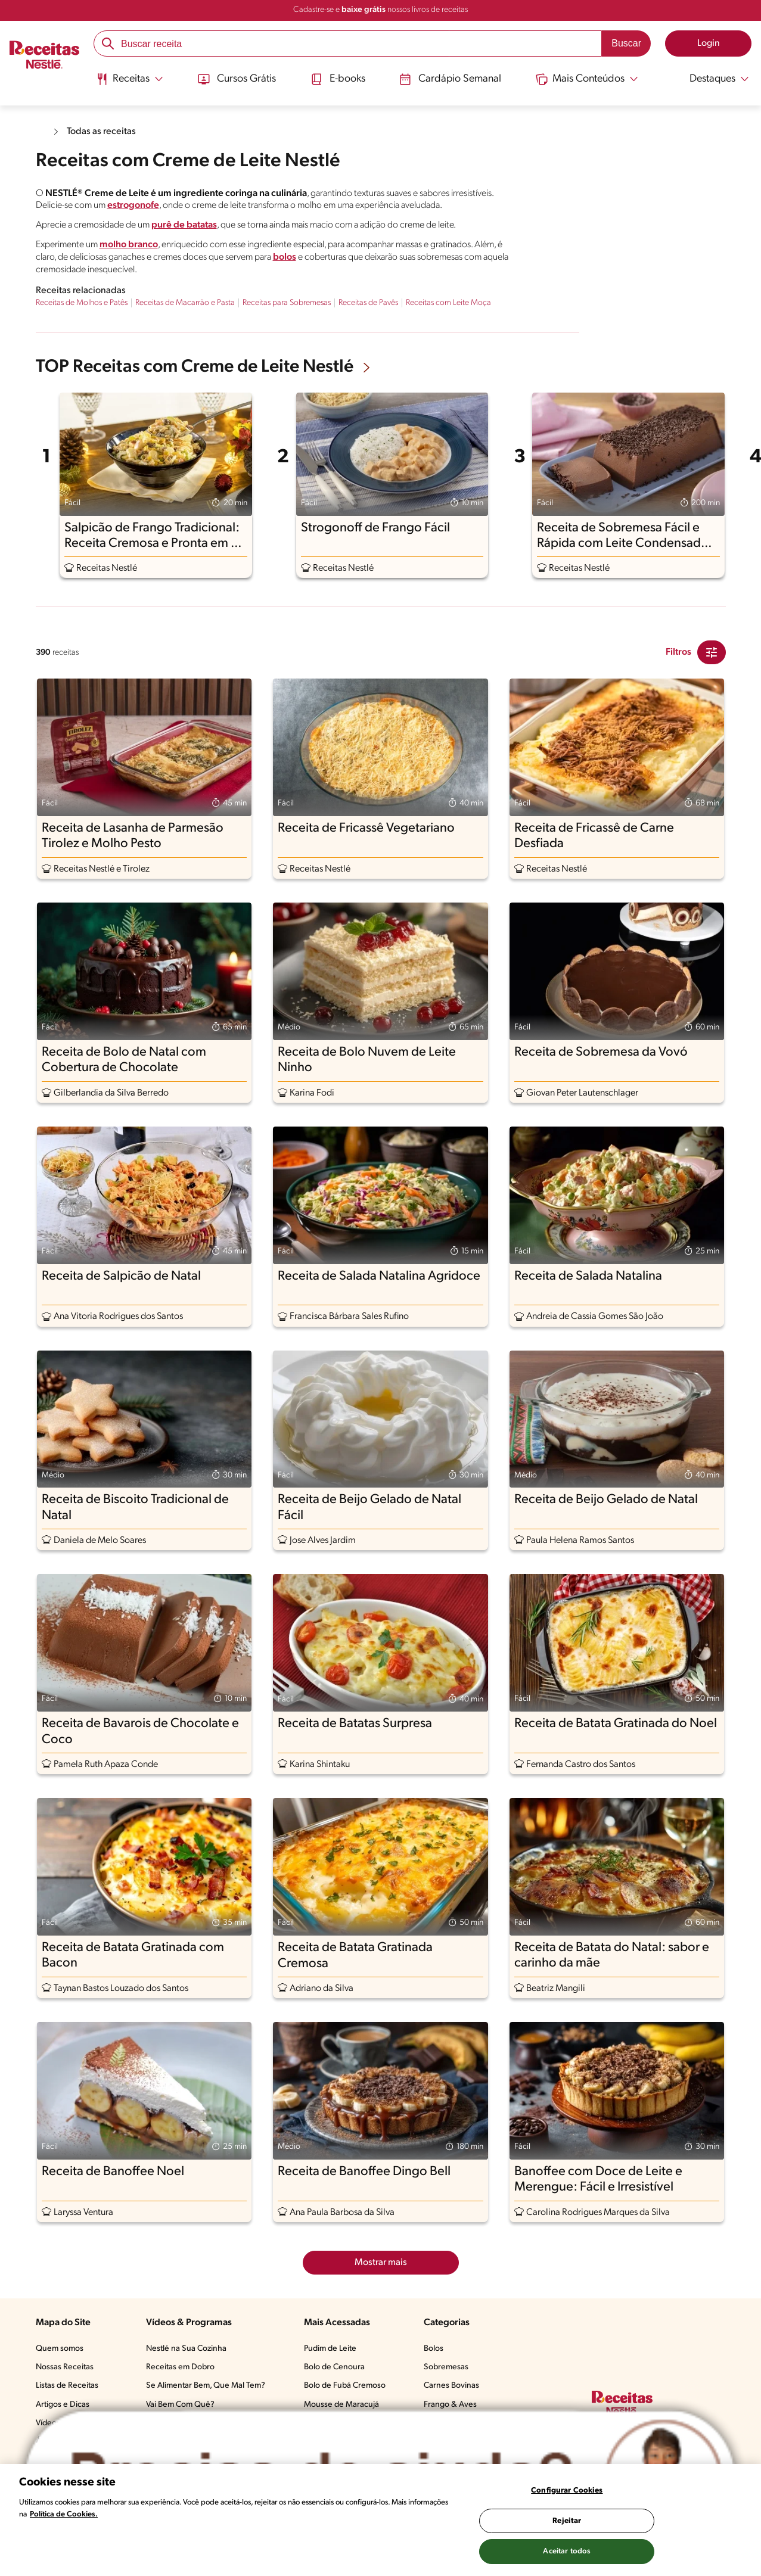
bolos (284, 257)
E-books (337, 79)
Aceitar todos (567, 2551)
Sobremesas (446, 2367)
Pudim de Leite (330, 2348)
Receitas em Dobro (180, 2367)
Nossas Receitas (65, 2367)
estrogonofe (133, 205)
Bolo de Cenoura (334, 2367)
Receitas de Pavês (368, 302)
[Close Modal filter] (711, 652)
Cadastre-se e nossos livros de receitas (380, 9)
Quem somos (59, 2348)
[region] (380, 2520)
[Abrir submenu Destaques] (711, 79)
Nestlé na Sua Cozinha (186, 2348)
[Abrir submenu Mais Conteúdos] (587, 79)
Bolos (433, 2348)
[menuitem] (130, 83)
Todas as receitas (101, 131)
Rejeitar (566, 2521)
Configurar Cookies (566, 2490)
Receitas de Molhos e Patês (82, 302)
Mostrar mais (381, 2262)
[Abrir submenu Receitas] (129, 79)
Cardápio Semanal (450, 79)
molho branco (129, 245)
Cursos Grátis (237, 79)
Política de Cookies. (64, 2514)
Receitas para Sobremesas (287, 302)
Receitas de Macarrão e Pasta (185, 302)
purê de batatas (184, 225)
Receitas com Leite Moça (448, 302)
